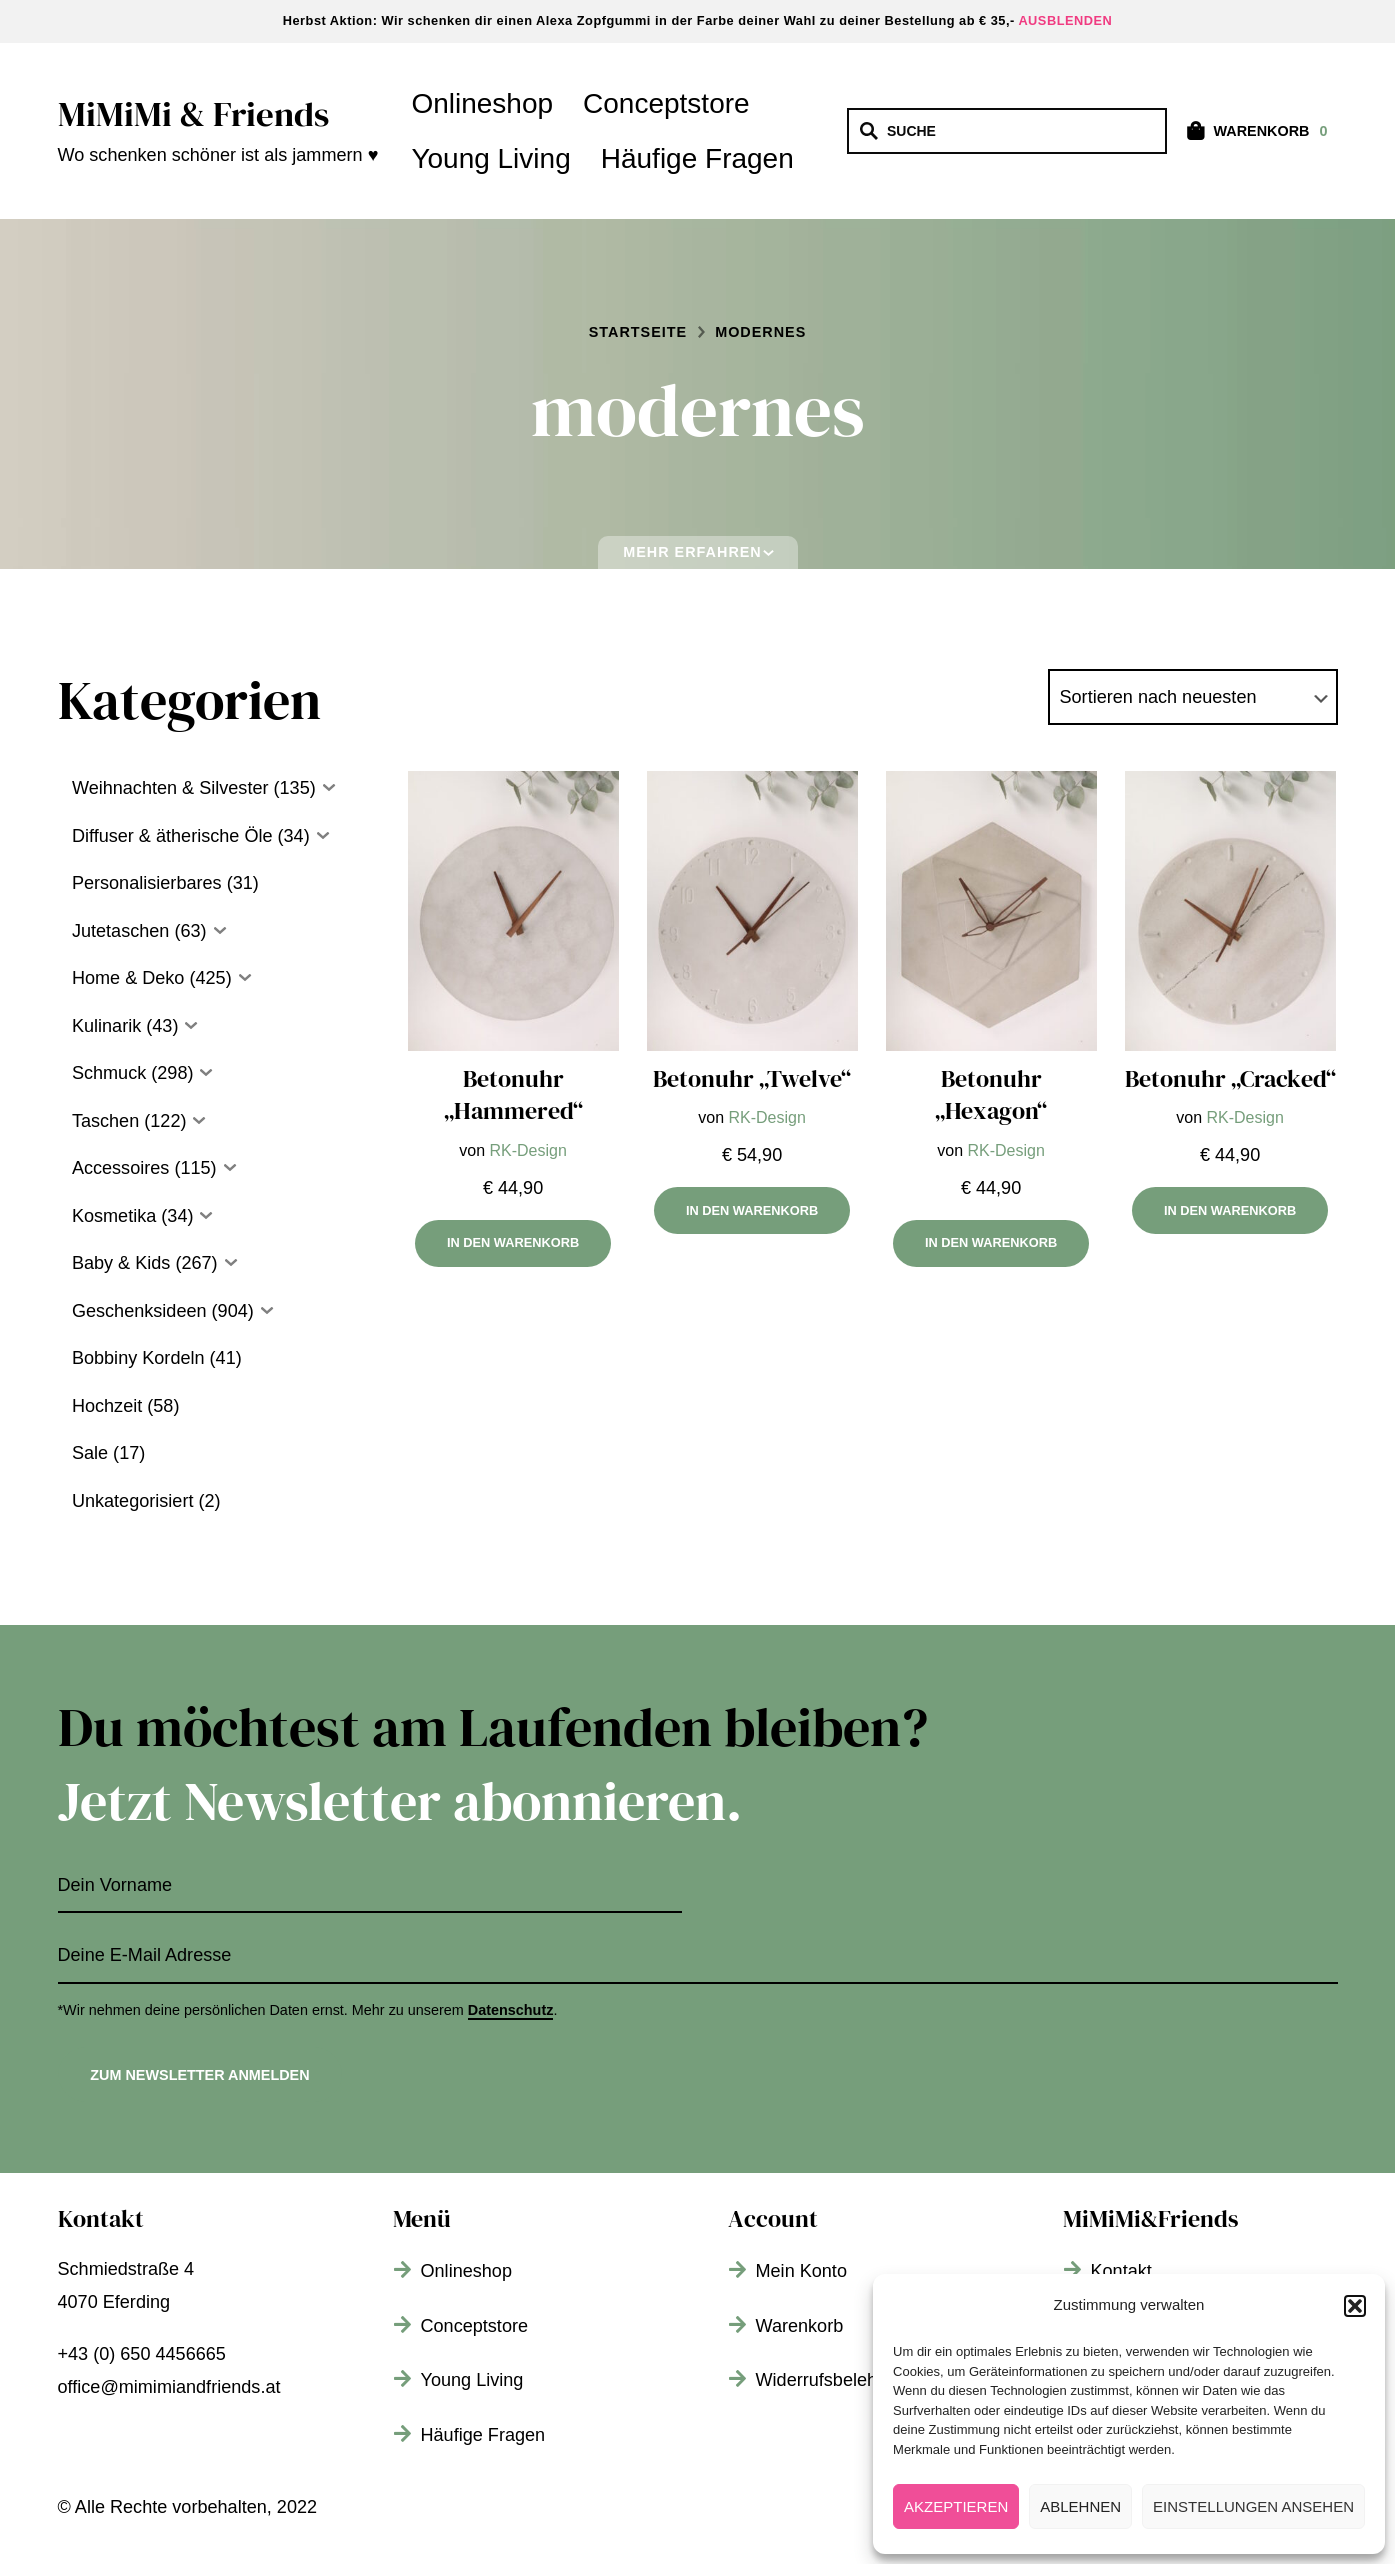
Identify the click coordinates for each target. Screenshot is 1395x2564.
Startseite (638, 332)
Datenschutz (511, 2010)
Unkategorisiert (133, 1501)
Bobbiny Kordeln (138, 1358)
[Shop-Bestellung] (1193, 697)
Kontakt (1121, 2271)
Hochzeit (107, 1406)
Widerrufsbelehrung (835, 2380)
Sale (90, 1453)
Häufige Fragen (697, 158)
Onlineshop (482, 103)
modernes (760, 332)
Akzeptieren (956, 2506)
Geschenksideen (139, 1311)
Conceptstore (666, 103)
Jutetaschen (121, 931)
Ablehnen (1080, 2506)
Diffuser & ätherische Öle (172, 836)
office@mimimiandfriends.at (169, 2387)
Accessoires (120, 1168)
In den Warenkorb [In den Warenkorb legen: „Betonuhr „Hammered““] (513, 1242)
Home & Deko (128, 978)
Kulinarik (106, 1026)
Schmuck (109, 1073)
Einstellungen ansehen (1253, 2506)
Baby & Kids (121, 1263)
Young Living (490, 158)
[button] (1355, 2306)
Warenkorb (800, 2326)
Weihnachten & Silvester (170, 788)
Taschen (105, 1121)
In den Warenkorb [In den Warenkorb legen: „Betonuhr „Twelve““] (752, 1210)
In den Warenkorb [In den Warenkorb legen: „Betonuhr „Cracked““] (1230, 1210)
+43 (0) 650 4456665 (142, 2354)
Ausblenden (1065, 20)
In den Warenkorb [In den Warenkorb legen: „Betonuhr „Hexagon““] (991, 1242)
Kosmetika (114, 1216)
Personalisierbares (147, 883)
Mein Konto (801, 2271)
